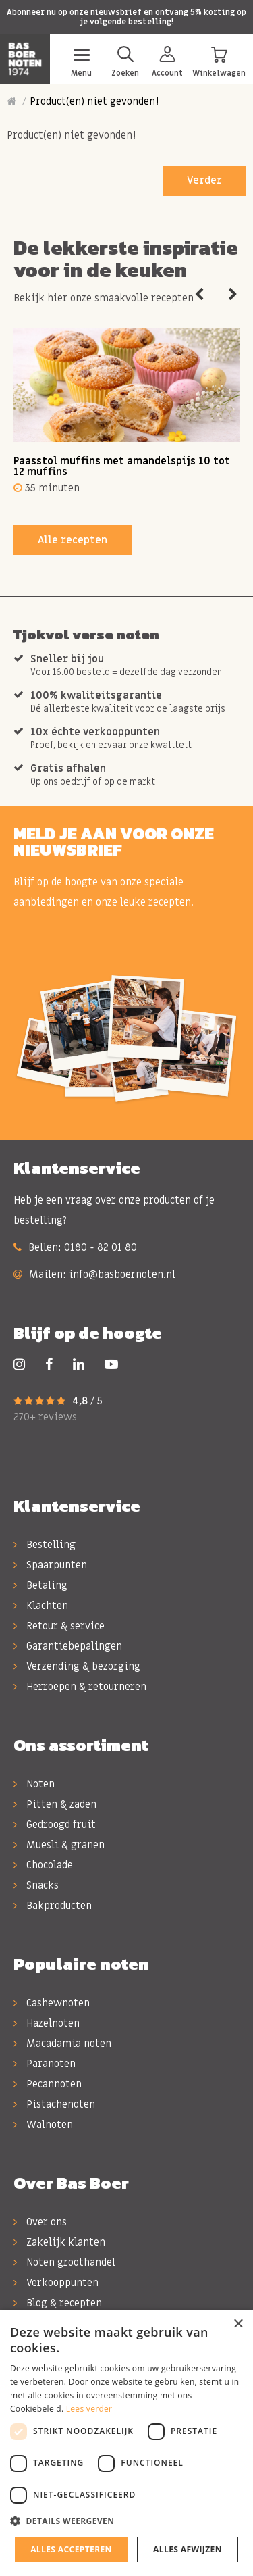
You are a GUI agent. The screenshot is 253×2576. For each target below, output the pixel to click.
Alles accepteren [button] (71, 2549)
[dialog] (126, 2443)
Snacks (36, 1885)
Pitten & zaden (54, 1804)
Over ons (40, 2222)
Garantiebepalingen (67, 1646)
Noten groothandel (64, 2262)
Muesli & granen (59, 1845)
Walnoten (43, 2124)
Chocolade (43, 1865)
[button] (126, 2521)
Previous (199, 294)
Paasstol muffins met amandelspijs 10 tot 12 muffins (121, 466)
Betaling (40, 1585)
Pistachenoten (54, 2104)
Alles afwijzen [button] (187, 2549)
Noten (34, 1784)
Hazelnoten (46, 2023)
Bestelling (44, 1545)
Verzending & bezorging (76, 1666)
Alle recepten (72, 540)
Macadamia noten (62, 2043)
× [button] (238, 2324)
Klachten (40, 1605)
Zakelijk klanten (59, 2242)
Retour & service (59, 1626)
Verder (204, 180)
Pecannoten (47, 2084)
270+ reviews (45, 1417)
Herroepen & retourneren (79, 1686)
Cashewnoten (51, 2003)
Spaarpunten (50, 1565)
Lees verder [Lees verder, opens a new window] (89, 2408)
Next (233, 294)
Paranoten (44, 2064)
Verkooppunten (56, 2282)
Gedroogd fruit (54, 1824)
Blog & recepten (57, 2303)
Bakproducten (52, 1905)
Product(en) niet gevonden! (94, 101)
